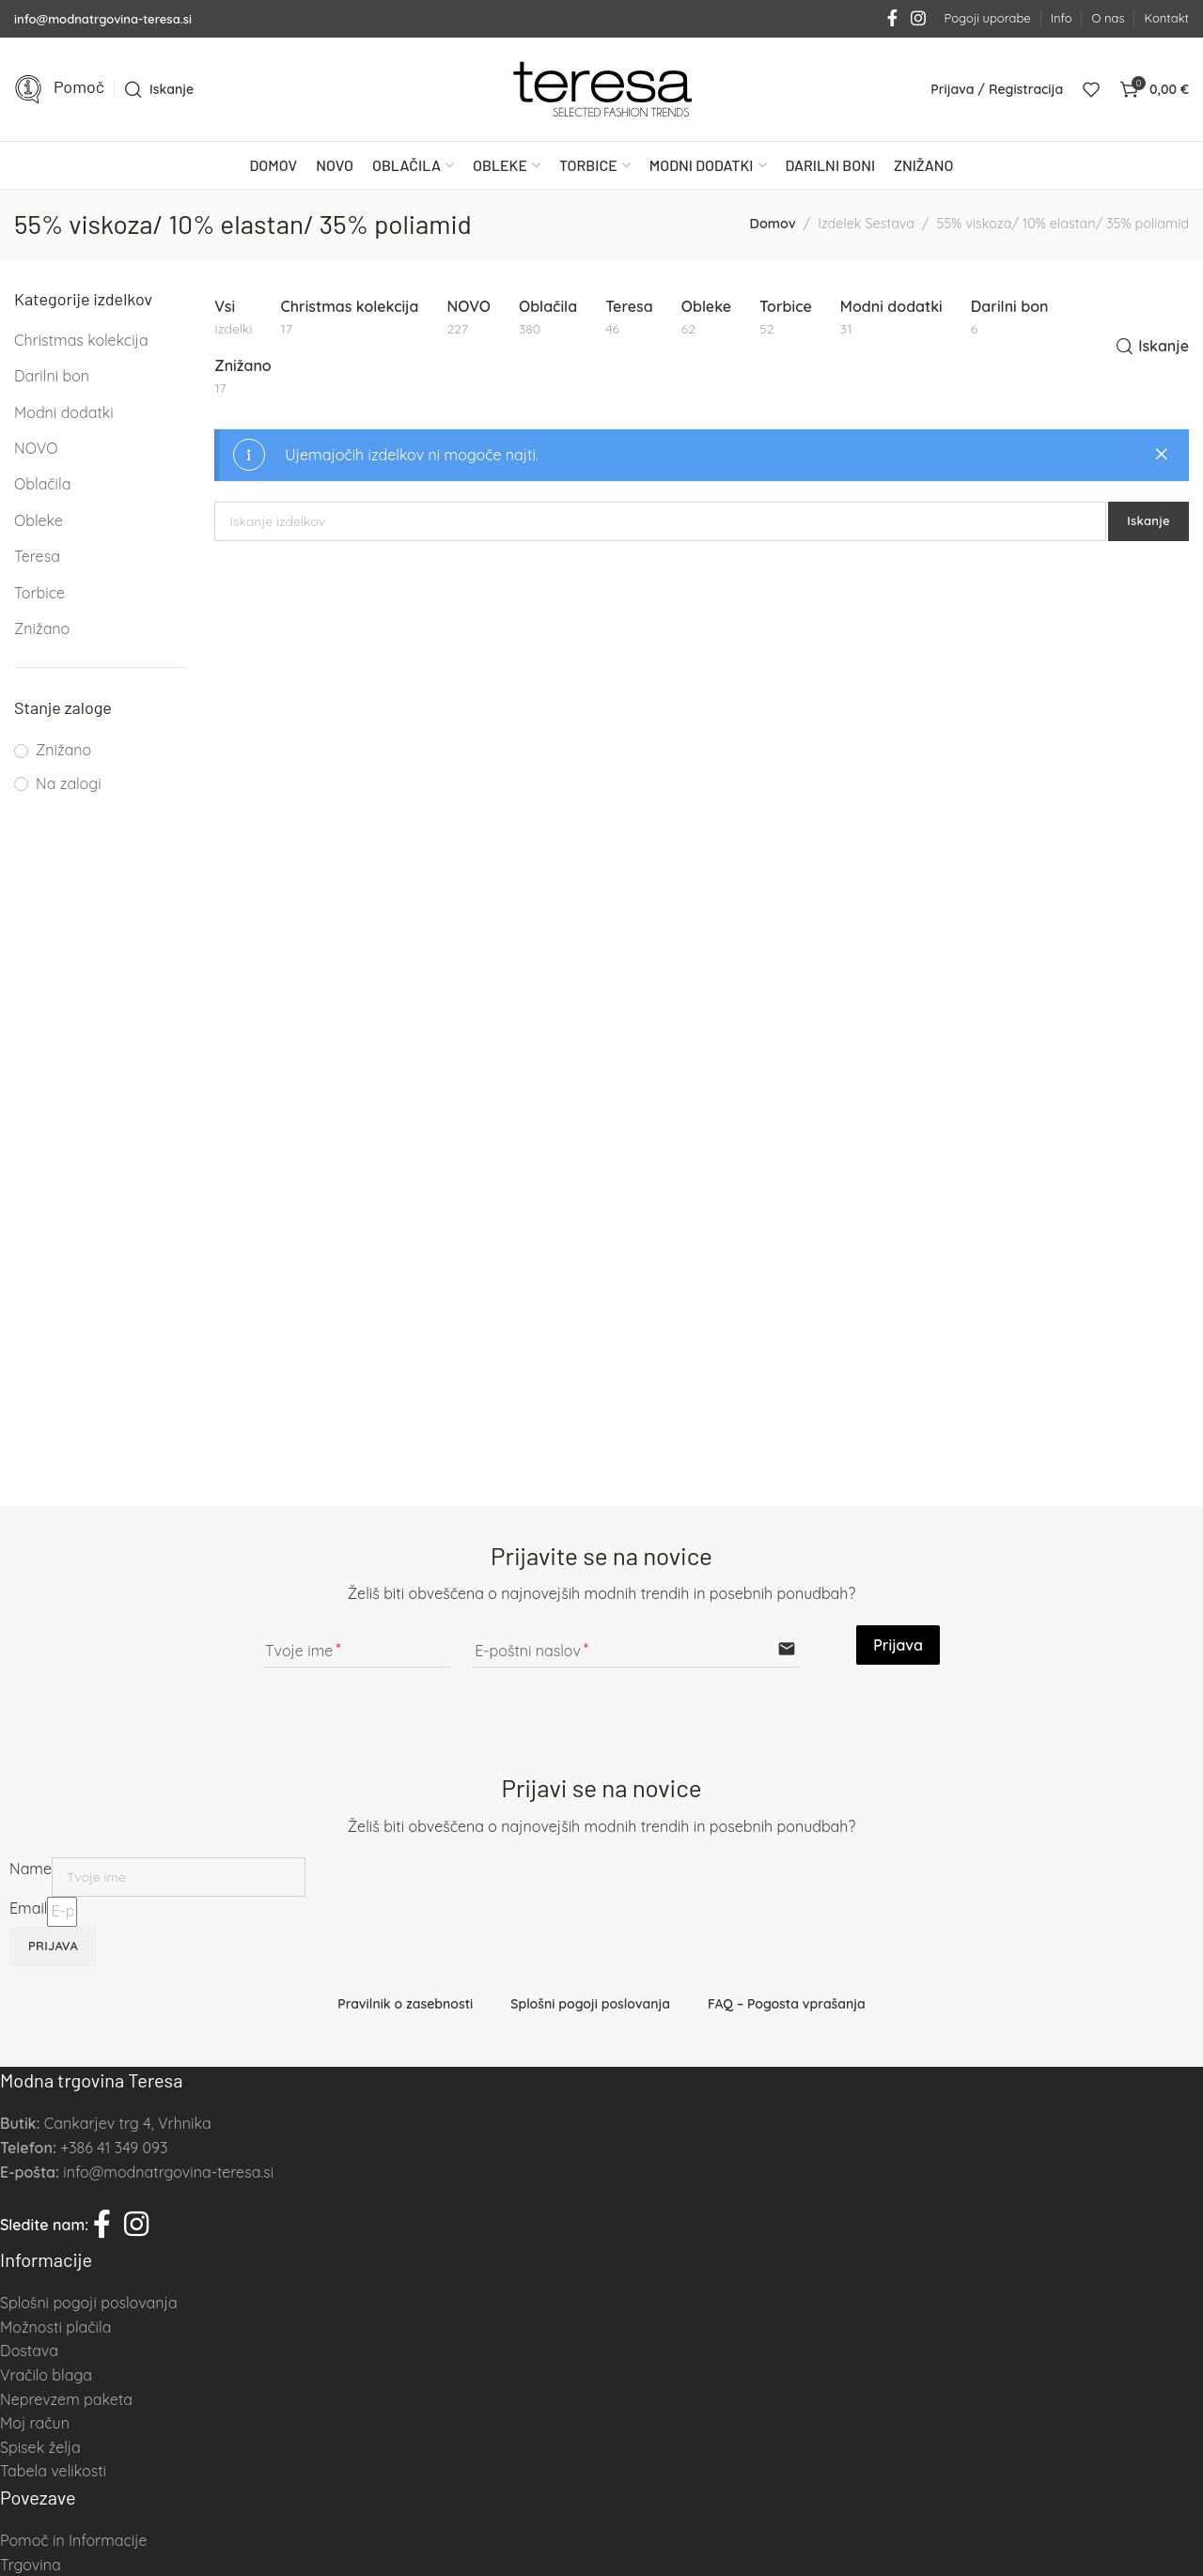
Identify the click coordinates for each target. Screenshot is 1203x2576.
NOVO (35, 448)
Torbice (39, 592)
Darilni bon (51, 375)
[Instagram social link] (918, 19)
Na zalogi (69, 783)
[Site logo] (601, 89)
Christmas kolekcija (81, 340)
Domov (772, 223)
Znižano (42, 628)
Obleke (38, 520)
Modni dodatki (64, 412)
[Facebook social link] (892, 19)
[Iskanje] (159, 89)
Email (28, 1908)
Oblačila (42, 483)
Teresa (37, 556)
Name (30, 1868)
